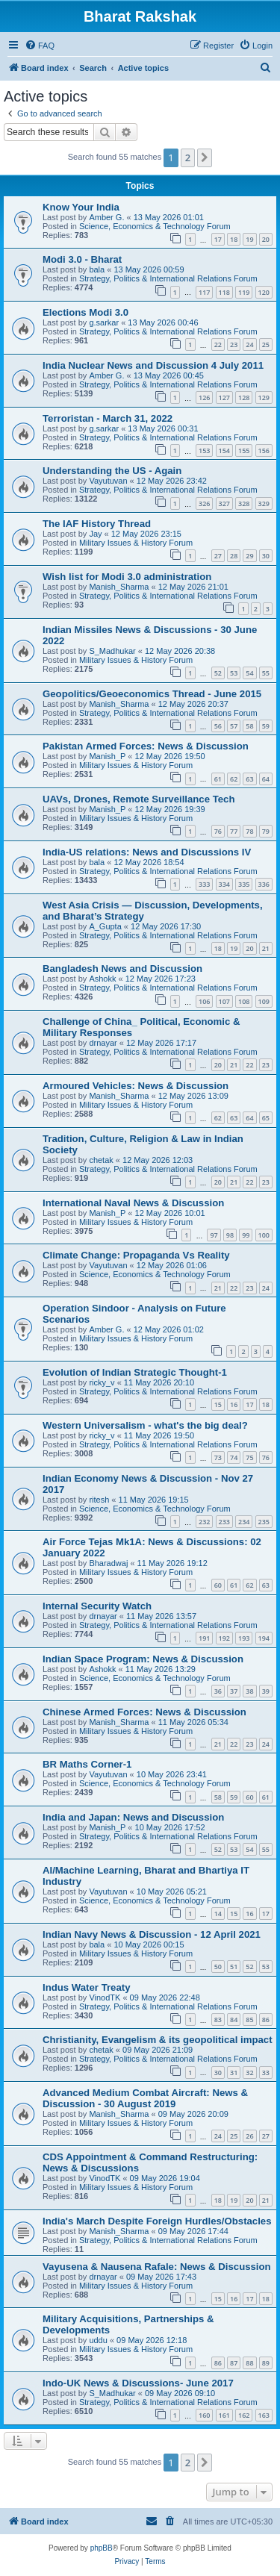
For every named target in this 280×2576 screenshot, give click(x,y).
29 (249, 556)
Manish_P (107, 756)
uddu (98, 2340)
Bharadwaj (108, 1563)
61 (218, 779)
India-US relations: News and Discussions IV (147, 852)
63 (249, 779)
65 (266, 1118)
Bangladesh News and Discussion (122, 968)
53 (233, 673)
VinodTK (104, 1997)
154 (224, 450)
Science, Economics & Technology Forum (155, 226)
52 (218, 673)
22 (218, 344)
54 (249, 673)
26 (249, 2136)
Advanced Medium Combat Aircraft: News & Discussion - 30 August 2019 (145, 2098)
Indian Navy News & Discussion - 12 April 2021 (152, 1934)
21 (266, 948)
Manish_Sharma (119, 586)
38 (249, 1691)
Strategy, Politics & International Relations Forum (168, 278)
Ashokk (102, 978)
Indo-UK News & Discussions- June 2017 (138, 2383)
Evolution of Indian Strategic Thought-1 (135, 1372)
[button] (204, 157)
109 (264, 1001)
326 (204, 503)
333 (204, 884)
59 (266, 726)
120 (264, 292)
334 (224, 884)
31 (233, 2072)
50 (218, 1966)
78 (249, 831)
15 (218, 1404)
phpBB (101, 2548)
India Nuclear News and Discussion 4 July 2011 (153, 365)
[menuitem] (40, 45)
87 (233, 2363)
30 (266, 556)
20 (266, 239)
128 (243, 397)
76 (218, 831)
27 (218, 556)
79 (266, 831)
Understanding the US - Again (112, 470)
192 (224, 1638)
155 (243, 450)
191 (204, 1638)
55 (266, 673)
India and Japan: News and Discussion (133, 1817)
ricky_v (101, 1382)
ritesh (99, 1499)
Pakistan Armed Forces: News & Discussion (146, 746)
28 (233, 556)
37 (233, 1691)
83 (218, 2019)
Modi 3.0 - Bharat (82, 259)
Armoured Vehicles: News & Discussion (135, 1085)
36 (218, 1691)
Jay (95, 533)
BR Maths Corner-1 (87, 1764)
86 (266, 2019)
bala (97, 269)
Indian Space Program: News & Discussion (143, 1659)
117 (204, 292)
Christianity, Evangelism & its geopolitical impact (158, 2039)
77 (233, 831)
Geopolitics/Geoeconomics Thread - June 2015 (152, 693)
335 (243, 884)
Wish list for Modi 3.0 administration (127, 576)
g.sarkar (104, 322)
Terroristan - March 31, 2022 (107, 418)
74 (233, 1457)
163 (264, 2415)
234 (243, 1521)
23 (233, 344)
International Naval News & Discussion (133, 1203)
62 (233, 779)
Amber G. (106, 217)
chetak (101, 1160)
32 (249, 2072)
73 (218, 1457)
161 (224, 2415)
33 (266, 2072)
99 (245, 1235)
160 (204, 2415)
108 (243, 1001)
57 (233, 726)
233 (224, 1521)
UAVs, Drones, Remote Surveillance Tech (138, 799)
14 (218, 1913)
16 (233, 1404)
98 (230, 1235)
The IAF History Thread (97, 523)
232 (204, 1521)
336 (264, 884)
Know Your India (81, 207)
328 (243, 503)
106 (204, 1001)
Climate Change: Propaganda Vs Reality (136, 1255)
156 (264, 450)
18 (233, 239)
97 (213, 1235)
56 (218, 726)
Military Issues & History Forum (136, 542)
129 (264, 397)
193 (243, 1638)
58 (249, 726)
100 (264, 1235)
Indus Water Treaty (87, 1987)
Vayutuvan (108, 480)
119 (243, 292)
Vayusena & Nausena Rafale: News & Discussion (157, 2266)
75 (249, 1457)
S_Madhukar (112, 650)
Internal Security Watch (97, 1606)
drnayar (102, 1042)
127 (224, 397)
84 (233, 2019)
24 (249, 344)
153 (204, 450)
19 (249, 239)
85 (249, 2019)
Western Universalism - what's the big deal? (145, 1425)
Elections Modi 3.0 (85, 312)
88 (249, 2363)
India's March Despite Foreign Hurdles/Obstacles (157, 2221)
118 (224, 292)
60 (218, 1585)
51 (233, 1966)
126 (204, 397)
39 (266, 1691)
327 (224, 503)
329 (264, 503)
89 (266, 2363)
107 (224, 1001)
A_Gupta (105, 926)
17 (218, 239)
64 (266, 779)
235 (264, 1521)
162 (243, 2415)
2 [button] (187, 157)
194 (264, 1638)
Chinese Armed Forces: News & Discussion (144, 1712)
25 (266, 344)
